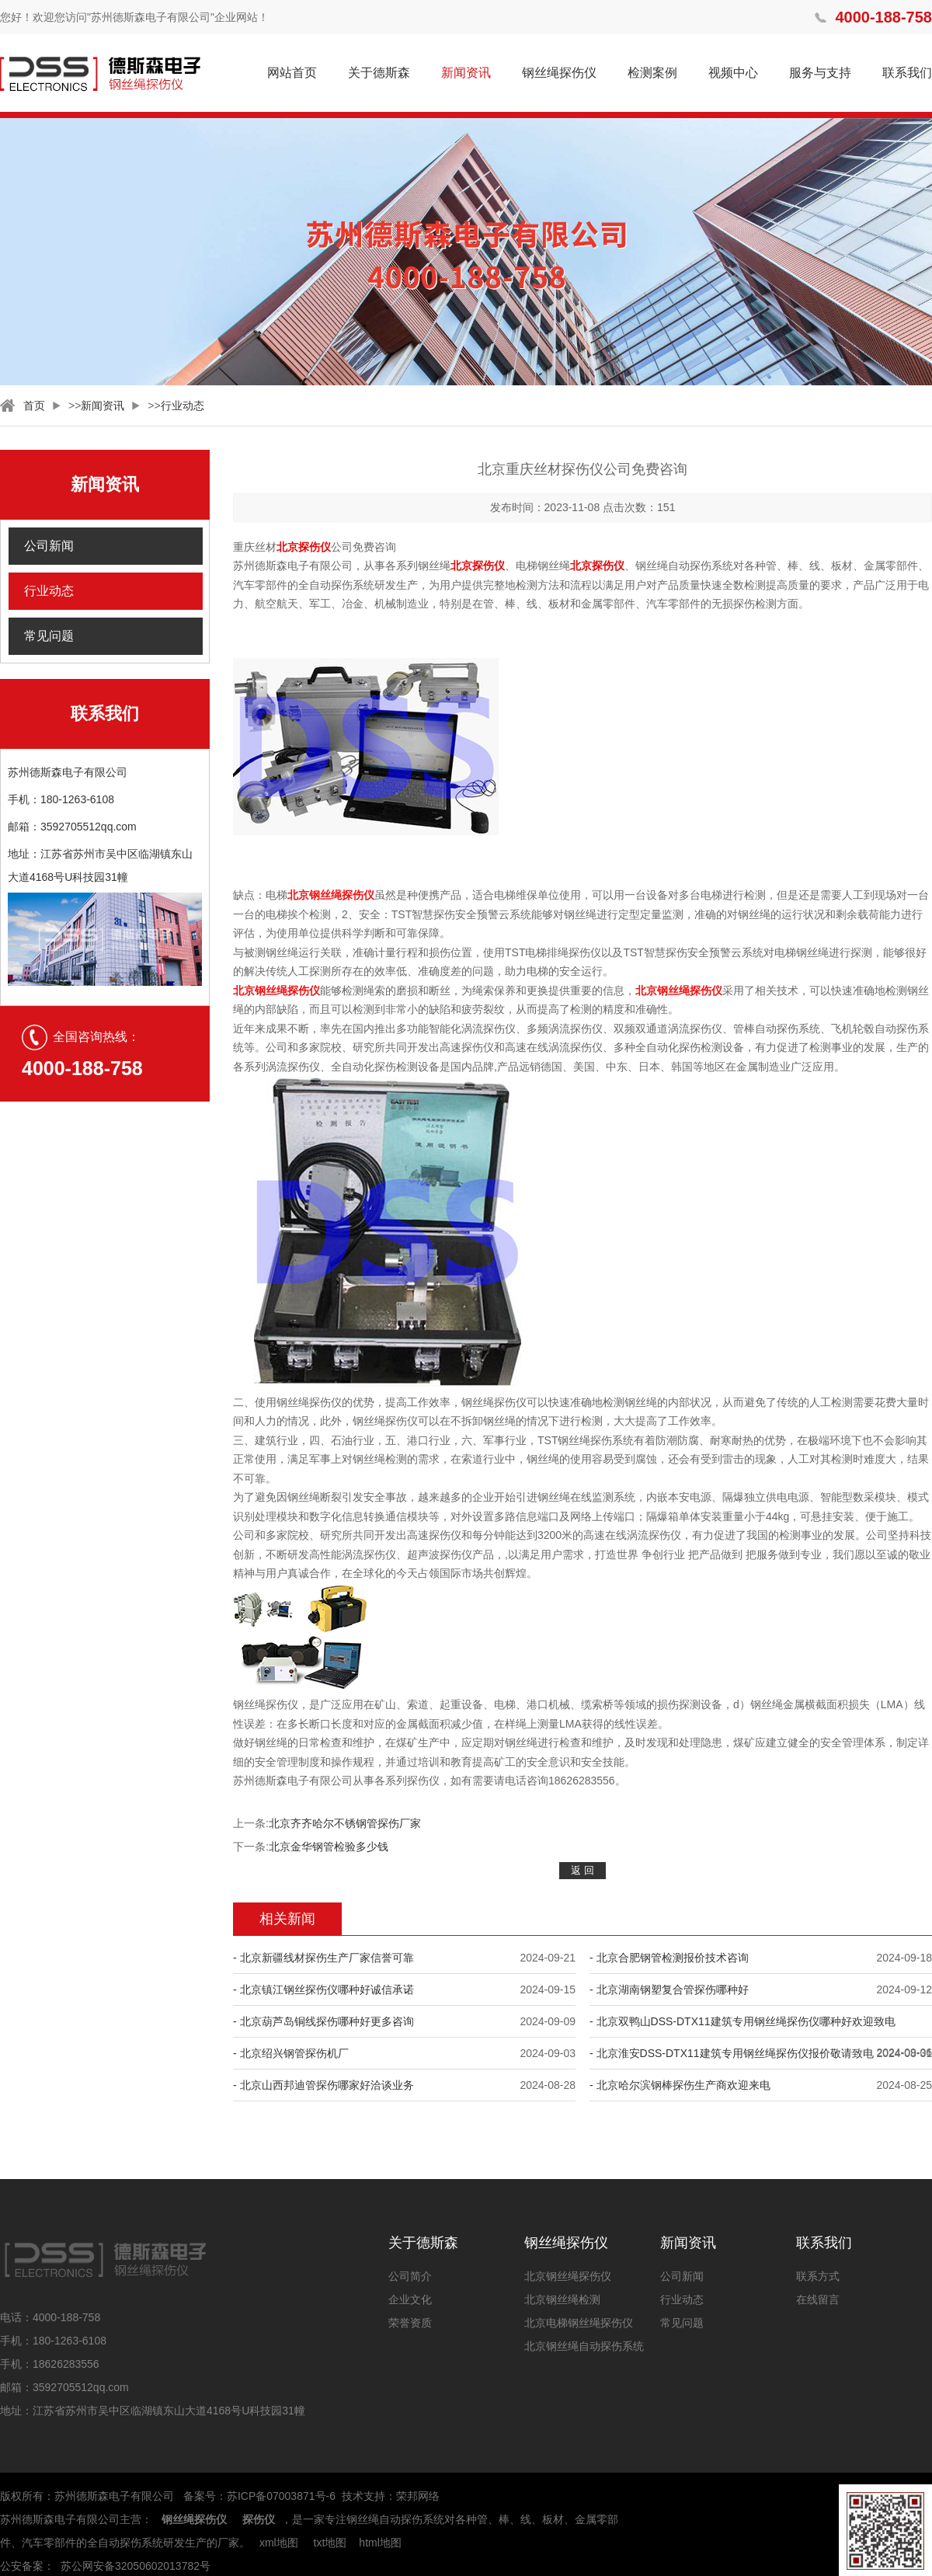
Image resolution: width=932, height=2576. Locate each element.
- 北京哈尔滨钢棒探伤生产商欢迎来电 (679, 2085)
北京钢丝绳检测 (562, 2299)
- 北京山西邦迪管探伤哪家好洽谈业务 (323, 2085)
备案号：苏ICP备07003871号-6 (259, 2496)
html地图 (380, 2542)
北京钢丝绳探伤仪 (567, 2276)
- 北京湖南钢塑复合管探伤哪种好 (669, 1989)
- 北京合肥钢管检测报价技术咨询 (669, 1957)
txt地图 (330, 2542)
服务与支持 (820, 72)
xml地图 (278, 2542)
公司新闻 (49, 545)
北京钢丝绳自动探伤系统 (584, 2346)
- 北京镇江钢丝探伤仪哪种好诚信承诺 (323, 1989)
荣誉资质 (410, 2323)
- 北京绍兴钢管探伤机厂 (291, 2053)
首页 (34, 405)
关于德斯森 (379, 72)
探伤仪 (258, 2519)
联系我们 (907, 72)
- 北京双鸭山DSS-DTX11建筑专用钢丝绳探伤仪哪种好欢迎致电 (742, 2021)
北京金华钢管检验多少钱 (328, 1846)
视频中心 (733, 72)
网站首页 (292, 72)
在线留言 (818, 2299)
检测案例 (652, 72)
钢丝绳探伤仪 (559, 72)
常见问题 (49, 635)
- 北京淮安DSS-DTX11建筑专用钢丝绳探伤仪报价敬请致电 (731, 2053)
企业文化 (410, 2299)
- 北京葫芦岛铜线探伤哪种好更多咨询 (323, 2021)
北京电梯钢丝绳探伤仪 (578, 2323)
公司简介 (410, 2276)
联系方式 (818, 2276)
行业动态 (182, 405)
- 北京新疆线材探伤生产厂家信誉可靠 (323, 1957)
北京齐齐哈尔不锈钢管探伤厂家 (345, 1823)
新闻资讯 (466, 72)
